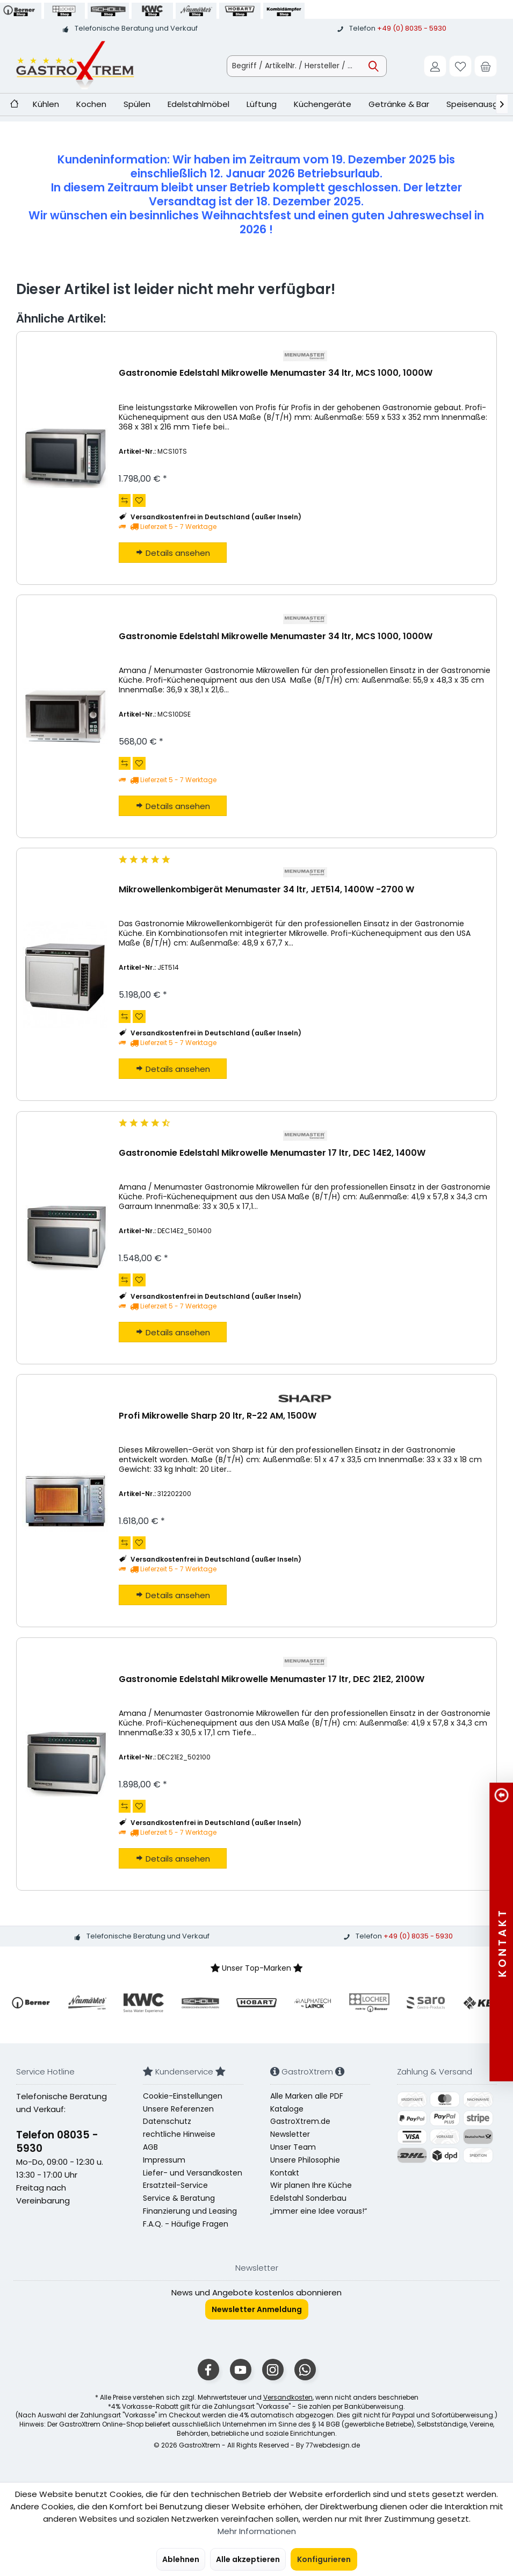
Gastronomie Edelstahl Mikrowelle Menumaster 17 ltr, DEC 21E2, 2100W (271, 1679)
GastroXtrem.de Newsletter (300, 2127)
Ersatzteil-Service (175, 2185)
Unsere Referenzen (178, 2108)
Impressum (164, 2160)
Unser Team (293, 2147)
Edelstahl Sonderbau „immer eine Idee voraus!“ (318, 2204)
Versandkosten (288, 2397)
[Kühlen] (46, 105)
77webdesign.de (333, 2445)
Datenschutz (167, 2121)
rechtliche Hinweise (179, 2134)
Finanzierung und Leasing (190, 2211)
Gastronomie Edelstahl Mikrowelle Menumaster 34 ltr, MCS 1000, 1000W (275, 373)
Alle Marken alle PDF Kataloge (306, 2102)
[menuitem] (485, 66)
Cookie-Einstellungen (182, 2096)
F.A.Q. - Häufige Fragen (185, 2224)
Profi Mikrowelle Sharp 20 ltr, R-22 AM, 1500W (217, 1416)
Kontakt (284, 2172)
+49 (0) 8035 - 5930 (411, 28)
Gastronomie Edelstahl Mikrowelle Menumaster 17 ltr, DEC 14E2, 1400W (272, 1153)
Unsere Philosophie (305, 2160)
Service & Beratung (179, 2198)
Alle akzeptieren (248, 2559)
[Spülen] (137, 105)
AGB (150, 2147)
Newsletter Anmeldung (257, 2309)
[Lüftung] (261, 105)
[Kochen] (91, 105)
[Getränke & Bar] (399, 105)
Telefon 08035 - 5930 (57, 2142)
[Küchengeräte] (322, 105)
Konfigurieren (324, 2559)
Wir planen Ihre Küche (311, 2185)
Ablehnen (180, 2559)
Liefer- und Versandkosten (192, 2172)
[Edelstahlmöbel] (198, 105)
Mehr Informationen (257, 2531)
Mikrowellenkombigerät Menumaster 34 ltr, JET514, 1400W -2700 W (266, 890)
